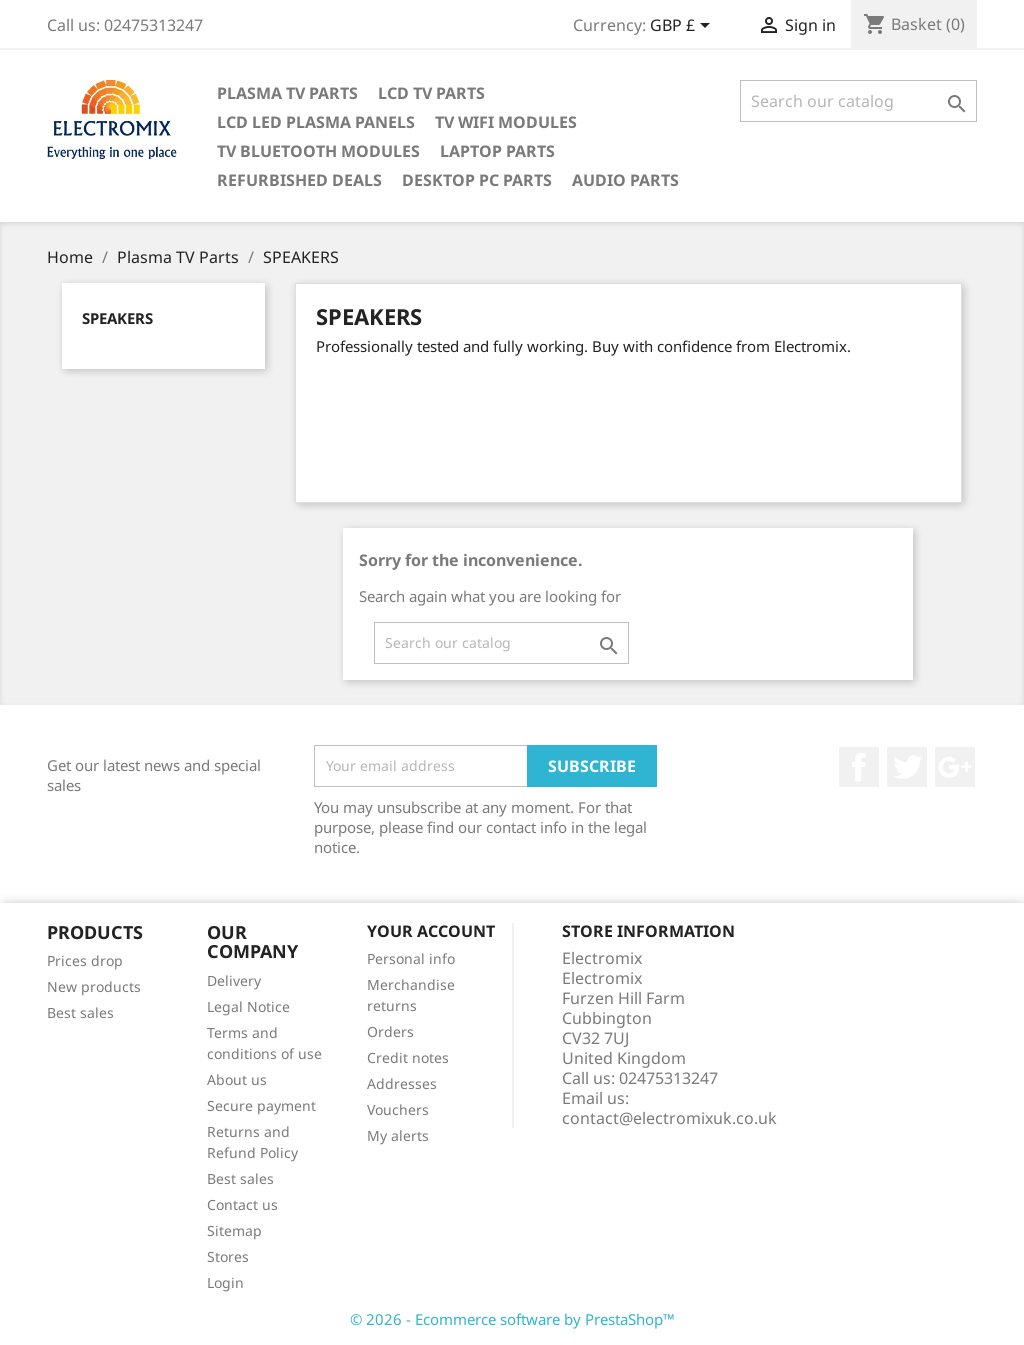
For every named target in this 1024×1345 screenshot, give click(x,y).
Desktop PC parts (477, 180)
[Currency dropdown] (683, 27)
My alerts (398, 1135)
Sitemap (234, 1230)
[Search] (858, 101)
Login (225, 1282)
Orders (390, 1031)
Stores (228, 1256)
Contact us (242, 1204)
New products (94, 986)
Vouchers (398, 1109)
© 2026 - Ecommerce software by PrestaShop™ (512, 1319)
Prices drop (85, 960)
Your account (431, 931)
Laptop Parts (497, 151)
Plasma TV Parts (287, 93)
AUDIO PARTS (625, 180)
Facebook (859, 767)
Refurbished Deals (299, 180)
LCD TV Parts (431, 93)
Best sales (80, 1012)
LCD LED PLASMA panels (316, 122)
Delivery (234, 980)
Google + (955, 767)
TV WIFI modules (506, 122)
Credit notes (408, 1057)
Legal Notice (248, 1006)
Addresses (402, 1083)
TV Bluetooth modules (318, 151)
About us (237, 1079)
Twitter (907, 767)
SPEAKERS (117, 318)
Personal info (411, 958)
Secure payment (261, 1105)
